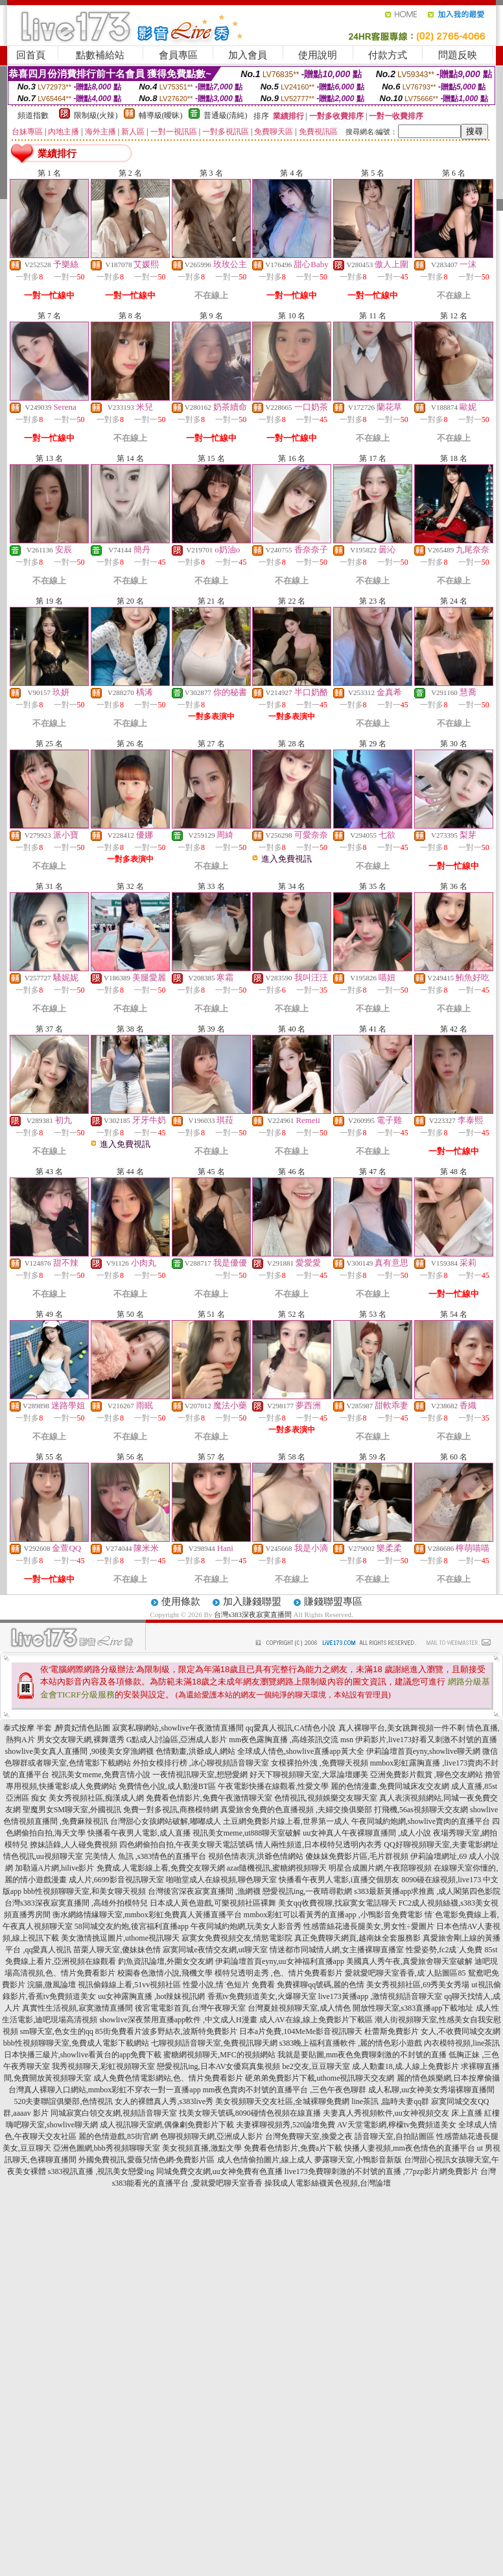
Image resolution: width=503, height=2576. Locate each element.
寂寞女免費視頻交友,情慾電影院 (236, 1938)
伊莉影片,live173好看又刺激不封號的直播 (426, 1739)
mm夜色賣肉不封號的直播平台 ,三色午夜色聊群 (285, 2089)
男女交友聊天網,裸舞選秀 (80, 1739)
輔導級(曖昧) (161, 115)
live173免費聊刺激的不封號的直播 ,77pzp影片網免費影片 (381, 2171)
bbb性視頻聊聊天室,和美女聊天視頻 (84, 1891)
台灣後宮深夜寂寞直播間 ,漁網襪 (204, 1891)
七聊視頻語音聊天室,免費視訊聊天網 (214, 2043)
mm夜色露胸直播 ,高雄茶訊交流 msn (291, 1739)
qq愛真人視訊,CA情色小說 (291, 1727)
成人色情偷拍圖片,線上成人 (264, 2159)
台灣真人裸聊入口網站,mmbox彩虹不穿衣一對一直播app (104, 2089)
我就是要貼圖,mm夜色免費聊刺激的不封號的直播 (362, 2054)
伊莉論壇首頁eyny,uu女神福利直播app (279, 1961)
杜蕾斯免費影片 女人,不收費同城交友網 (432, 2031)
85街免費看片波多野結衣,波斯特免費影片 (166, 2031)
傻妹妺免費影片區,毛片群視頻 (356, 1856)
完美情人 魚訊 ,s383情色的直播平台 (146, 1856)
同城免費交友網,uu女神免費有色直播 (219, 2171)
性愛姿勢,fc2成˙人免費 (444, 1949)
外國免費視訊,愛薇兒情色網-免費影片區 (146, 2159)
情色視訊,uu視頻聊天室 (43, 1856)
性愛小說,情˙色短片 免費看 (229, 1984)
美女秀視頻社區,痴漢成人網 (96, 1797)
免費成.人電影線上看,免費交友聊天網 (161, 1868)
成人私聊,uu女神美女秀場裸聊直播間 (431, 2089)
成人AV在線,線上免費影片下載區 (316, 2019)
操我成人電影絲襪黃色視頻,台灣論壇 (327, 2183)
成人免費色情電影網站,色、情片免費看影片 (168, 2078)
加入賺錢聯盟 (252, 1601)
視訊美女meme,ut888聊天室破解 (247, 1832)
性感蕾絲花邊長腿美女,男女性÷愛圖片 (368, 1926)
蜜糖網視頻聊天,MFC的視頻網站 (219, 2054)
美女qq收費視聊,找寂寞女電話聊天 (337, 1903)
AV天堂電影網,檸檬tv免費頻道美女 (396, 2124)
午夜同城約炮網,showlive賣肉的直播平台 (420, 1821)
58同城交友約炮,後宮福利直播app (132, 1926)
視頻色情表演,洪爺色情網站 (255, 1856)
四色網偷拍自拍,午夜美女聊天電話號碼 (186, 1844)
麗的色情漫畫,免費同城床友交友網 (390, 1786)
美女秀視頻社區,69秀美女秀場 (417, 1984)
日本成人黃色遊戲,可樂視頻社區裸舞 (213, 1903)
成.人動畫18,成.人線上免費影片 (405, 2066)
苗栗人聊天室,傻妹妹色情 (117, 1949)
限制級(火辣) (96, 115)
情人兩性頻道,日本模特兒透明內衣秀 (318, 1844)
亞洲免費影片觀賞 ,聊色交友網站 (426, 1774)
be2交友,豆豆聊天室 (315, 2066)
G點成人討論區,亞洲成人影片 (177, 1739)
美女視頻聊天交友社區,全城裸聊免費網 (282, 2101)
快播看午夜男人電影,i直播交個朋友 (339, 1879)
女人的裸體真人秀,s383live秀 (164, 2101)
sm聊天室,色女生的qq (56, 2031)
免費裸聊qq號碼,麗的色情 (320, 1984)
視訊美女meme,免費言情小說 (100, 1774)
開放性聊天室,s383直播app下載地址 (413, 2008)
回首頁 (30, 55)
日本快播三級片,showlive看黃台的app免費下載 (83, 2054)
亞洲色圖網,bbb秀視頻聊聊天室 (106, 2148)
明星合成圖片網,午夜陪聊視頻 (380, 1868)
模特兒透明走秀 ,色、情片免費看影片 (279, 1973)
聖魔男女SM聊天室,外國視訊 (72, 1809)
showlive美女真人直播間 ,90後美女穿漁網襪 (79, 1751)
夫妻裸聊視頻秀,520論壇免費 (285, 2124)
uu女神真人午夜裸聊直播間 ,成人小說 (367, 1832)
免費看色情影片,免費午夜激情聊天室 (209, 1797)
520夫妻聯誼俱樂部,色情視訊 (63, 2101)
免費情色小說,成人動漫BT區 (167, 1786)
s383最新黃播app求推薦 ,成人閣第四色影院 (427, 1891)
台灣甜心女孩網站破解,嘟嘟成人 (165, 1821)
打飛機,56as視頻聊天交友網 (421, 1809)
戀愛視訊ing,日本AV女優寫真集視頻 (218, 2066)
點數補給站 (100, 55)
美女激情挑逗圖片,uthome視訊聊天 (120, 1938)
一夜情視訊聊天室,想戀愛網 (200, 1774)
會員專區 (178, 55)
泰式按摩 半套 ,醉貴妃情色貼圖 (56, 1727)
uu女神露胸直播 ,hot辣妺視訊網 (151, 1996)
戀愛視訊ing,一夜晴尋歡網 (307, 1891)
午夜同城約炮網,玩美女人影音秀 (246, 1926)
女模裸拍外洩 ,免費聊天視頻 (319, 1762)
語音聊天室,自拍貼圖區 (394, 2136)
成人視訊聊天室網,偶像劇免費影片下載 (167, 2124)
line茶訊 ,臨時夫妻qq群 (390, 2101)
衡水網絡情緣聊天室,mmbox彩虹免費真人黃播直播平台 (147, 1914)
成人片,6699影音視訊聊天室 (116, 1879)
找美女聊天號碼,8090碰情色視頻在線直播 (250, 2113)
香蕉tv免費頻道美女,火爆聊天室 (261, 1996)
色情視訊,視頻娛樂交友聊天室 (325, 1797)
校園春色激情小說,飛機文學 (165, 1973)
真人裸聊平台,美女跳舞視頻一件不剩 (401, 1727)
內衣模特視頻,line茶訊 (462, 2043)
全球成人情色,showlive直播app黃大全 (300, 1751)
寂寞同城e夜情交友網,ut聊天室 (215, 1949)
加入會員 (247, 55)
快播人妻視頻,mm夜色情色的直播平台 (409, 2148)
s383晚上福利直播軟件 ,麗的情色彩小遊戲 (351, 2043)
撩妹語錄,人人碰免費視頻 (73, 1844)
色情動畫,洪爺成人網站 (195, 1751)
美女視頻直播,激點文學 (202, 2148)
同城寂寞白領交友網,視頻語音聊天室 (114, 2113)
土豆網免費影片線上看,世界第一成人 (286, 1821)
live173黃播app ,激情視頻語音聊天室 (380, 1996)
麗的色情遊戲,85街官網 (118, 2136)
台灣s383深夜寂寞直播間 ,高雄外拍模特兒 (76, 1903)
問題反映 (457, 55)
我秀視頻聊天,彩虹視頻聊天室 (103, 2066)
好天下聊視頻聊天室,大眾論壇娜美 (309, 1774)
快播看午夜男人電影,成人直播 (139, 1832)
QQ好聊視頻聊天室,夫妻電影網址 (441, 1844)
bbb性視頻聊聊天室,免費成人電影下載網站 (76, 2043)
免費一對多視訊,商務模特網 (170, 1809)
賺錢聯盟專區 (333, 1601)
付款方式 (387, 55)
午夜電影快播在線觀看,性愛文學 (273, 1786)
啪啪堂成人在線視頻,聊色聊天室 (221, 1879)
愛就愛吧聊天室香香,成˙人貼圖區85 (405, 1973)
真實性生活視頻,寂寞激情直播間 (77, 2008)
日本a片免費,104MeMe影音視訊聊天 (300, 2031)
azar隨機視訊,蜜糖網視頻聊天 (277, 1868)
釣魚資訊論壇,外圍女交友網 (165, 1961)
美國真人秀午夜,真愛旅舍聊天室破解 (409, 1961)
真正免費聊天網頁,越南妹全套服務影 (357, 1938)
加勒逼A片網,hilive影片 (55, 1868)
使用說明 (317, 55)
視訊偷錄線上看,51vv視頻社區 (129, 1984)
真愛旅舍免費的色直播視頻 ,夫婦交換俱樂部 (296, 1809)
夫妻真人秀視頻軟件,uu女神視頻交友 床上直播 (402, 2113)
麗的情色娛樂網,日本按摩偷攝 (448, 2078)
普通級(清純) (226, 115)
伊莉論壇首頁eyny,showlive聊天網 (423, 1751)
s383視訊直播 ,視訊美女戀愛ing (101, 2171)
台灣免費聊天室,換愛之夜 (309, 2136)
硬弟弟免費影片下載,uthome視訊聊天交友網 (320, 2078)
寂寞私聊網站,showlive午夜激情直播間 (177, 1727)
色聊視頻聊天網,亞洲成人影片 (211, 2136)
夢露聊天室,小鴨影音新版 (358, 2159)
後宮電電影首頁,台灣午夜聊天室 (190, 2008)
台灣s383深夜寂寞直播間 (253, 1614)
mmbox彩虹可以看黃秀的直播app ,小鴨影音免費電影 (333, 1914)
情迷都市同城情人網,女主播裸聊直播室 (337, 1949)
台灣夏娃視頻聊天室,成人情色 (299, 2008)
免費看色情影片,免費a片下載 (293, 2148)
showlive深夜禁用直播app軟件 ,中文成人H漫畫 (178, 2019)
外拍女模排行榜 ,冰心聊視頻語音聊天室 (201, 1762)
